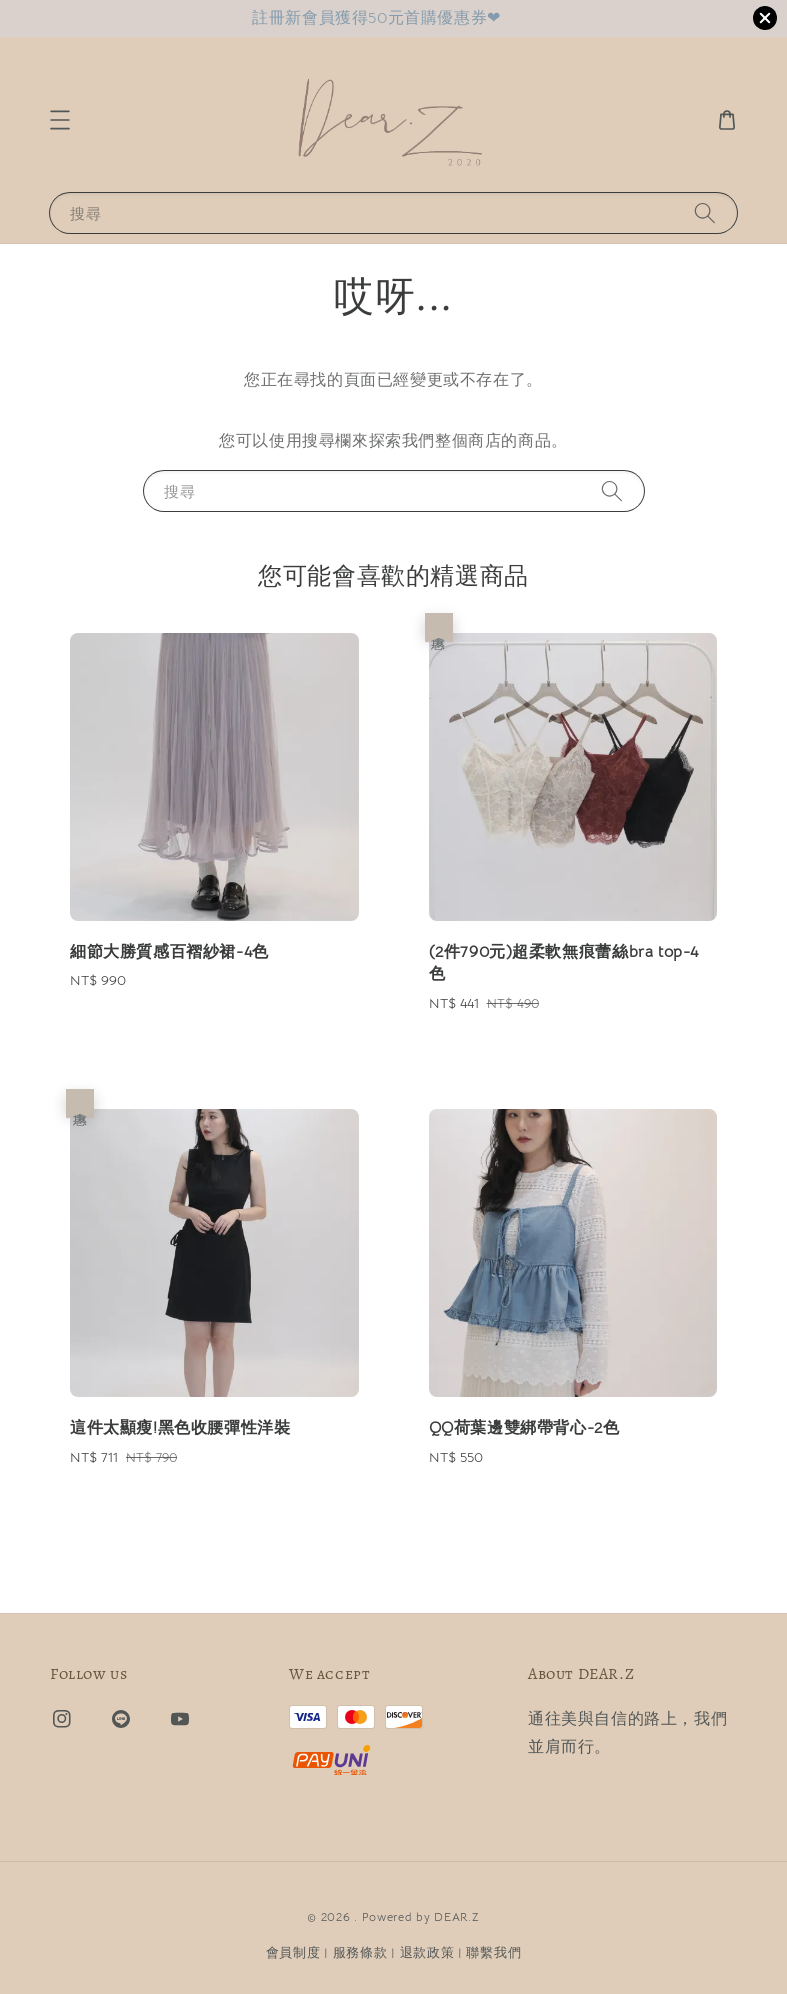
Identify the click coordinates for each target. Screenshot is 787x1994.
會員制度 (293, 1952)
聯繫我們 (493, 1952)
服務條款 (360, 1952)
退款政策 (427, 1952)
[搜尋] (705, 212)
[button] (60, 120)
